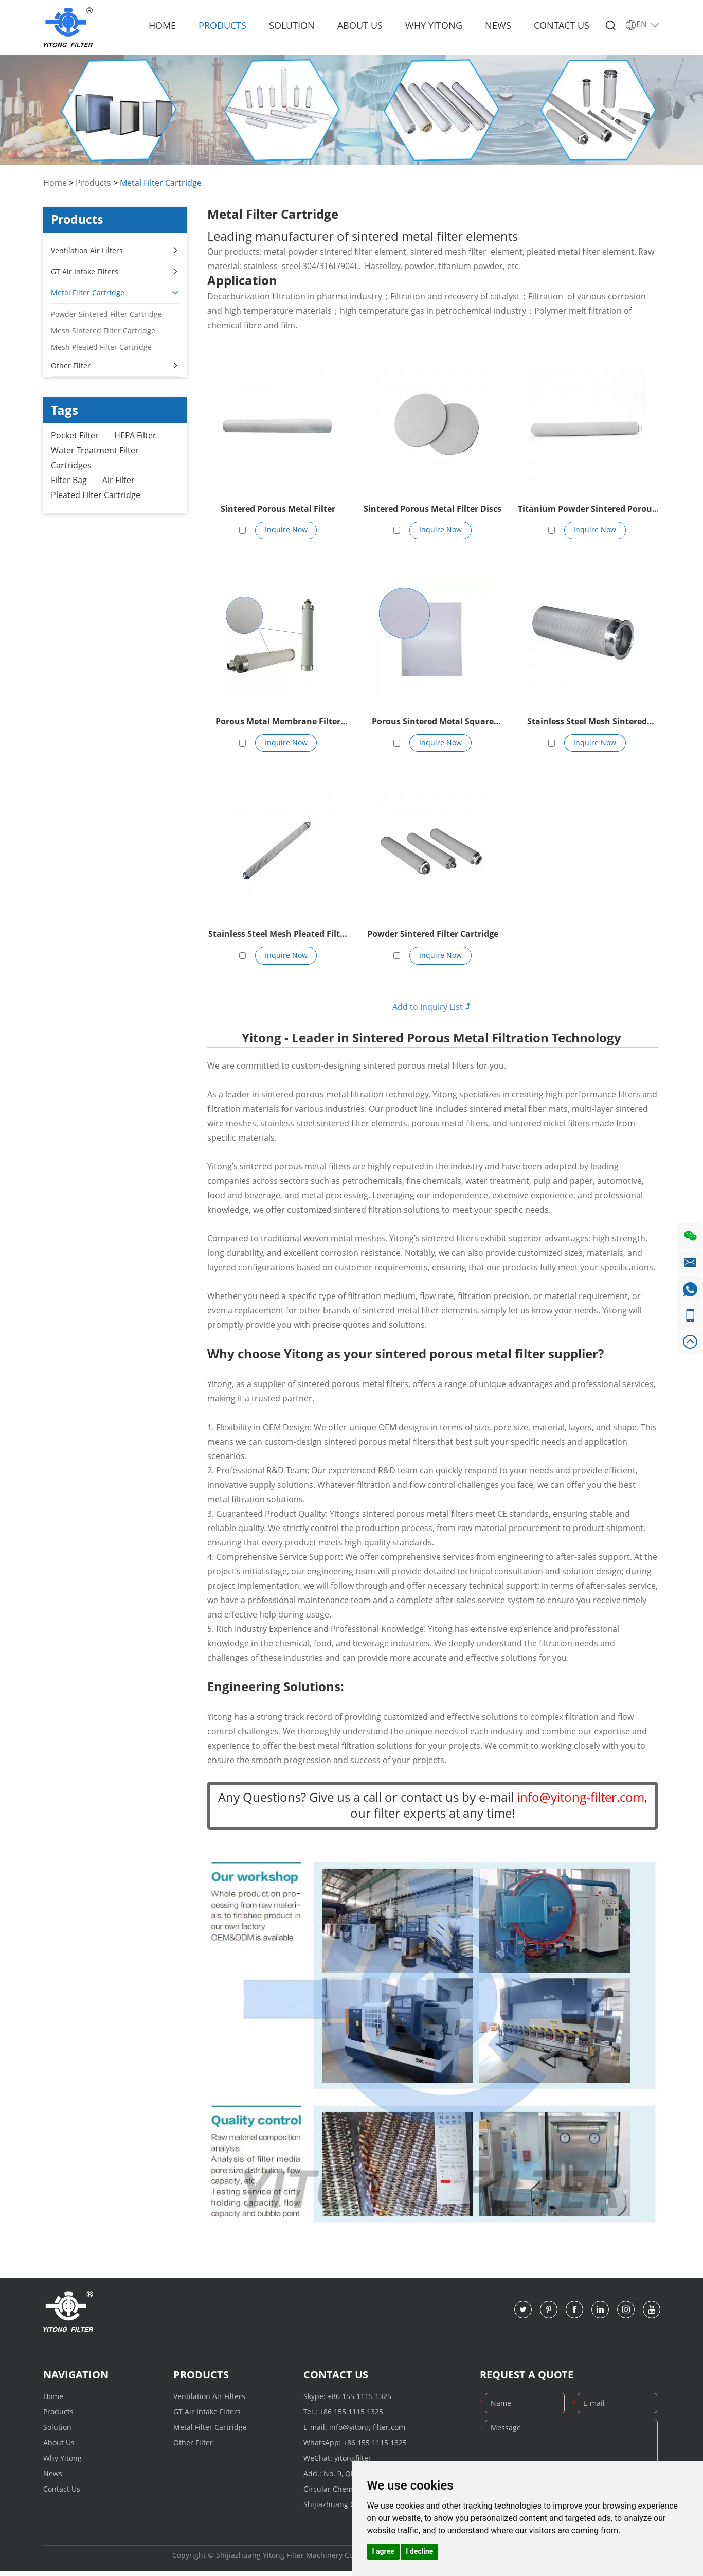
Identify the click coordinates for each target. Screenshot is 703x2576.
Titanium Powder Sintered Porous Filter (587, 510)
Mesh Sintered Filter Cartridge (103, 330)
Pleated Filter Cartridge (95, 497)
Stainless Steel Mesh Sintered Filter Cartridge (587, 724)
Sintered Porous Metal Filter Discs (432, 509)
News (498, 25)
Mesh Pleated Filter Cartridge (101, 347)
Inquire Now (286, 531)
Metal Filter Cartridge (161, 182)
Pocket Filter (75, 435)
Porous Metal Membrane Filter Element (277, 724)
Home (162, 25)
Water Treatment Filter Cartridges (95, 459)
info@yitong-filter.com (367, 2431)
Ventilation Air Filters (115, 250)
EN (642, 25)
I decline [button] (419, 2551)
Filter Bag (69, 482)
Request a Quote (526, 2379)
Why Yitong (433, 25)
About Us (360, 25)
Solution (292, 25)
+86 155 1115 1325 (359, 2400)
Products (222, 25)
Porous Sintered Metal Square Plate (433, 724)
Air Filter (118, 482)
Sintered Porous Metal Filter (278, 509)
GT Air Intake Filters (115, 271)
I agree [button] (383, 2551)
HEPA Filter (135, 435)
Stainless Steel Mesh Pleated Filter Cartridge (278, 938)
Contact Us (561, 25)
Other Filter (115, 365)
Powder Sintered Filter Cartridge (432, 937)
